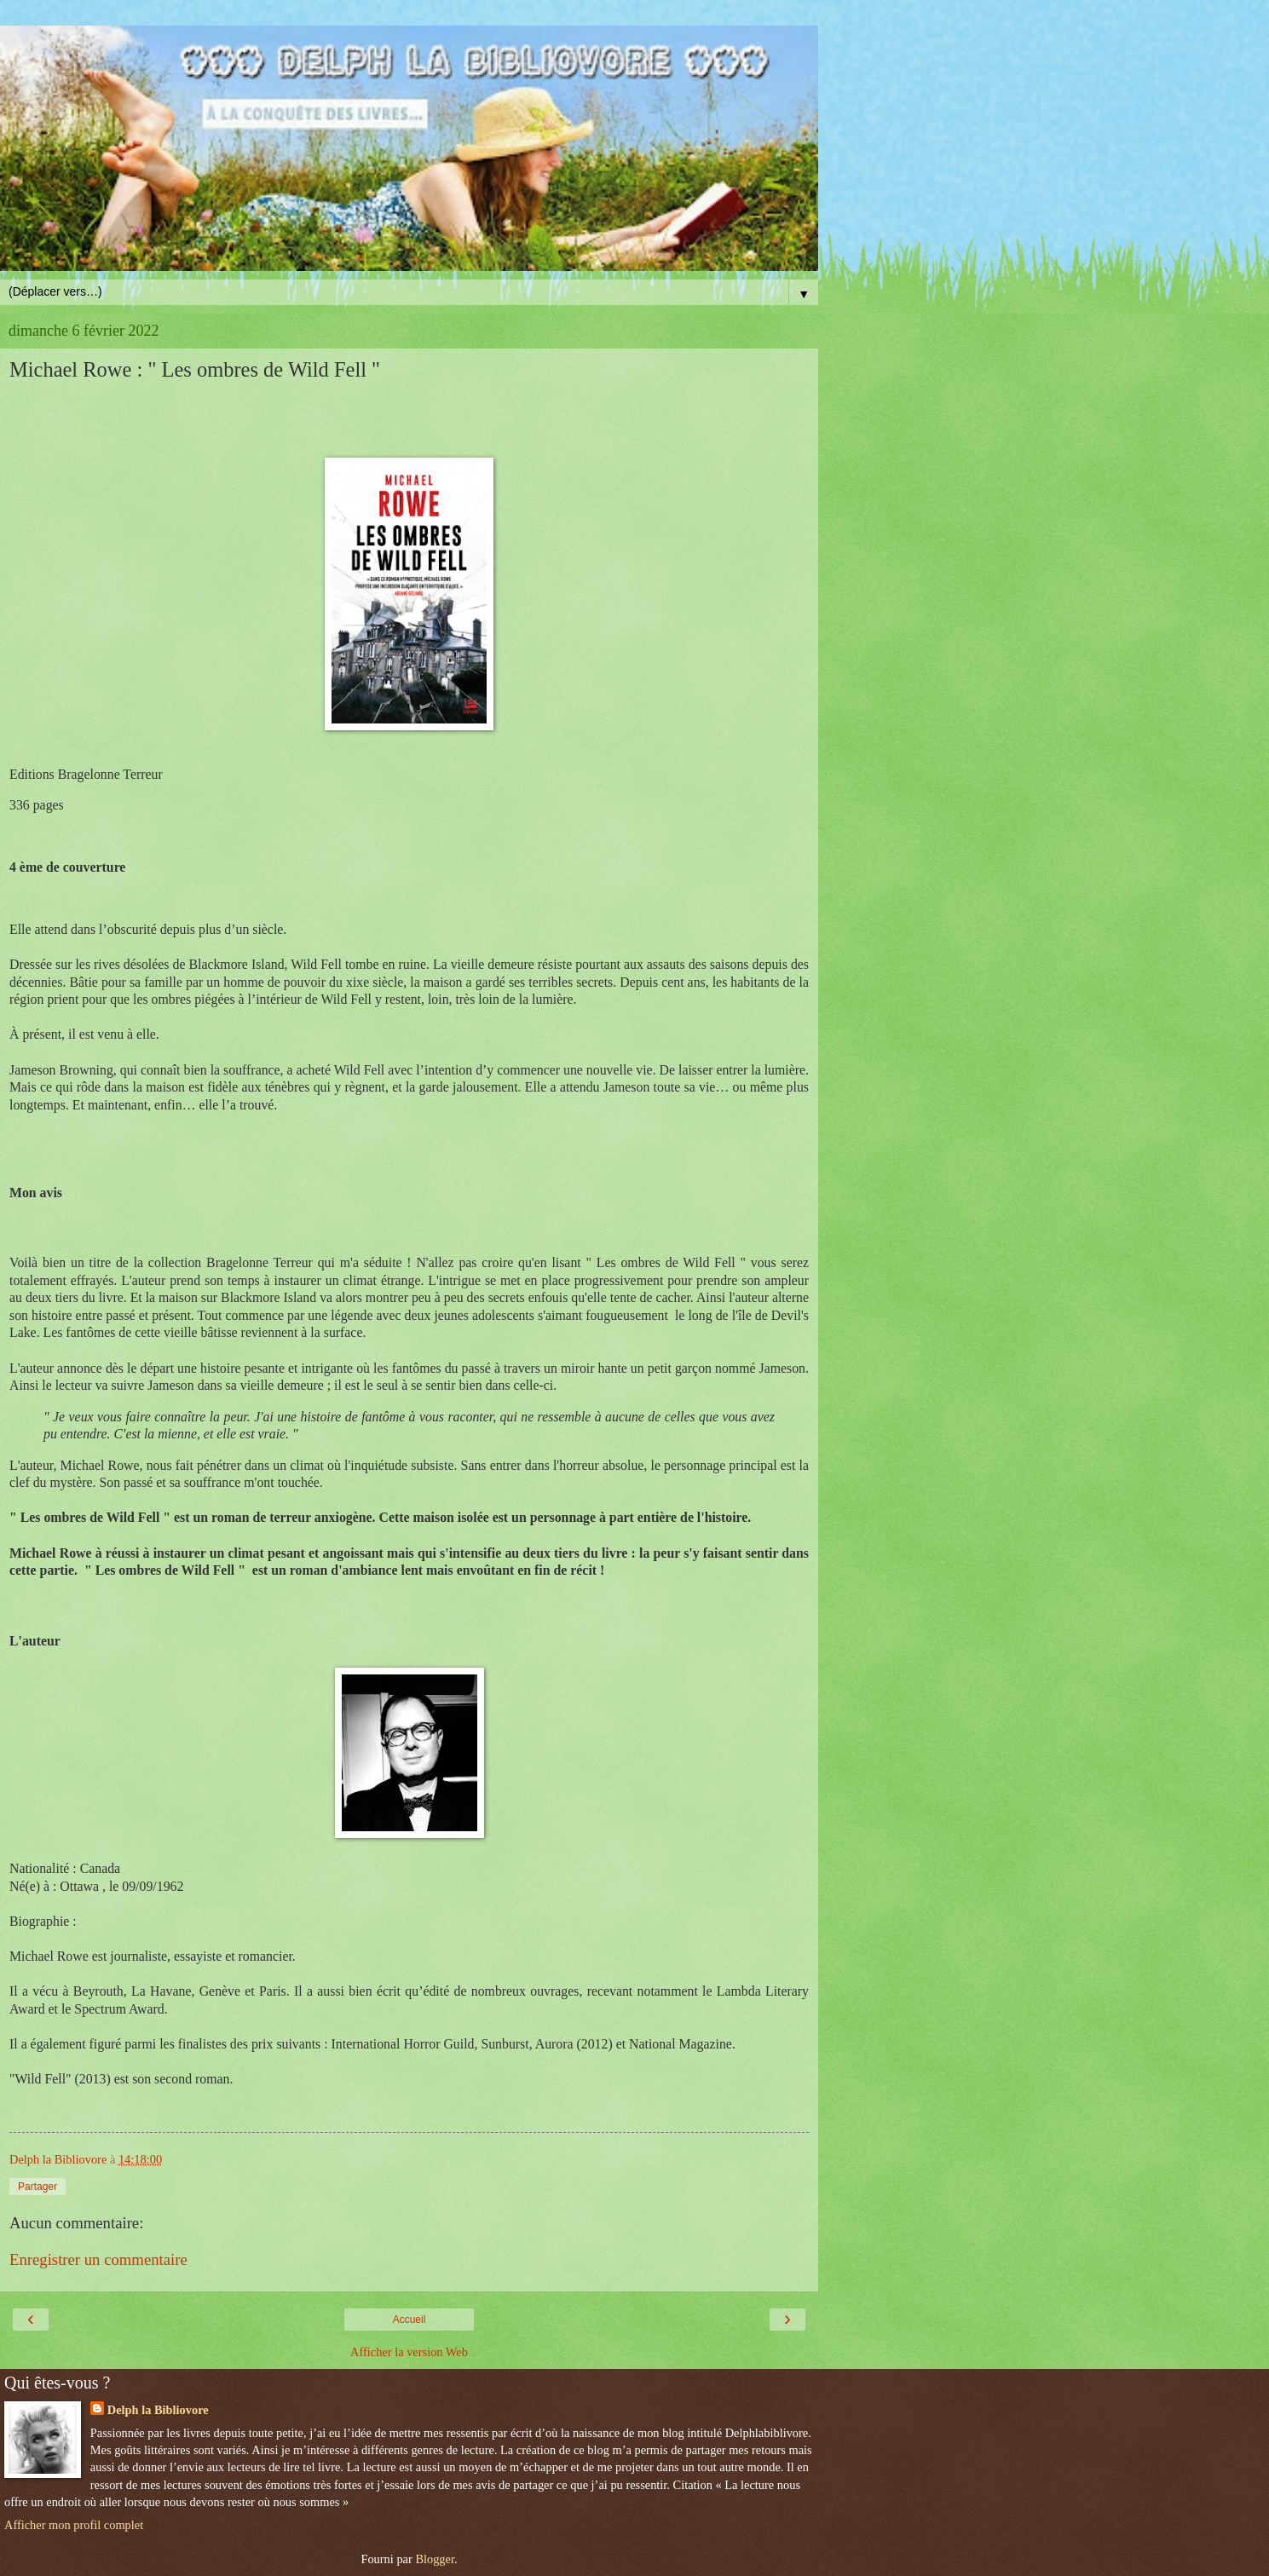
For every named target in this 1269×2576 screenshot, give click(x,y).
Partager (37, 2187)
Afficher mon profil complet (73, 2525)
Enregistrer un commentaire (98, 2259)
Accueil (409, 2319)
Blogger (434, 2559)
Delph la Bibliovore (158, 2410)
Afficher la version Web (409, 2352)
